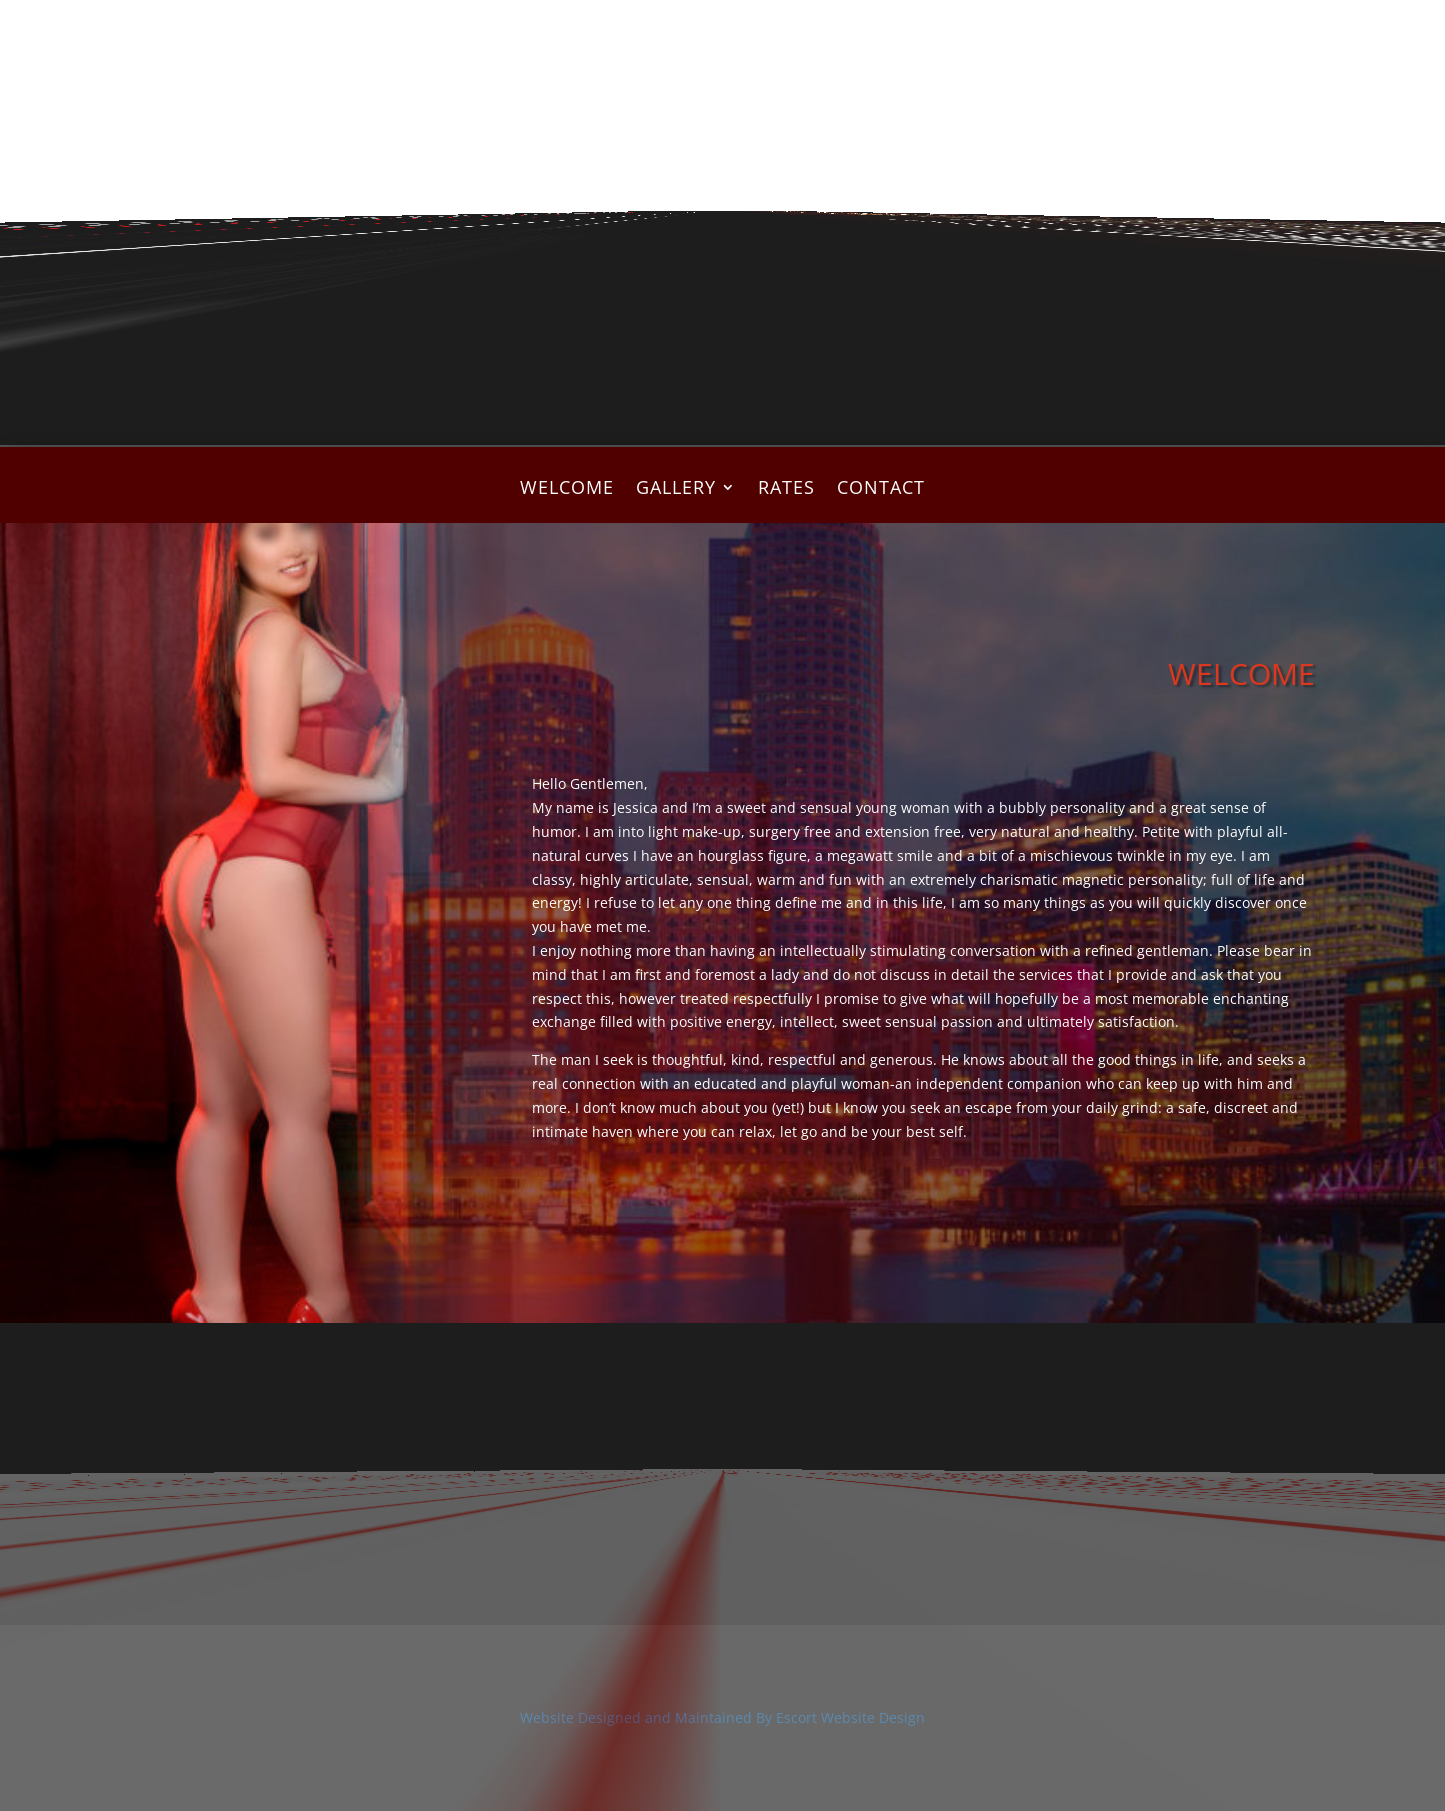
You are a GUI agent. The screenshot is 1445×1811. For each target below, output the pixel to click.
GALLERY (676, 489)
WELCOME (567, 489)
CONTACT (881, 489)
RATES (786, 489)
